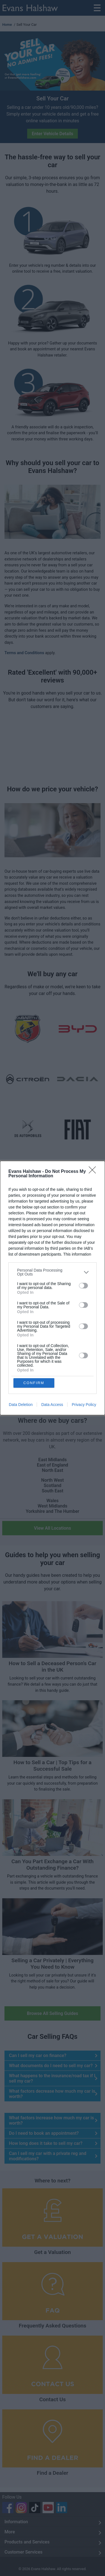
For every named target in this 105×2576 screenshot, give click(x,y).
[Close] (94, 1171)
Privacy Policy (84, 1404)
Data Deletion (21, 1404)
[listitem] (52, 1272)
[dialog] (52, 1288)
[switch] (83, 1285)
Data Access (52, 1404)
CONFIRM (33, 1383)
